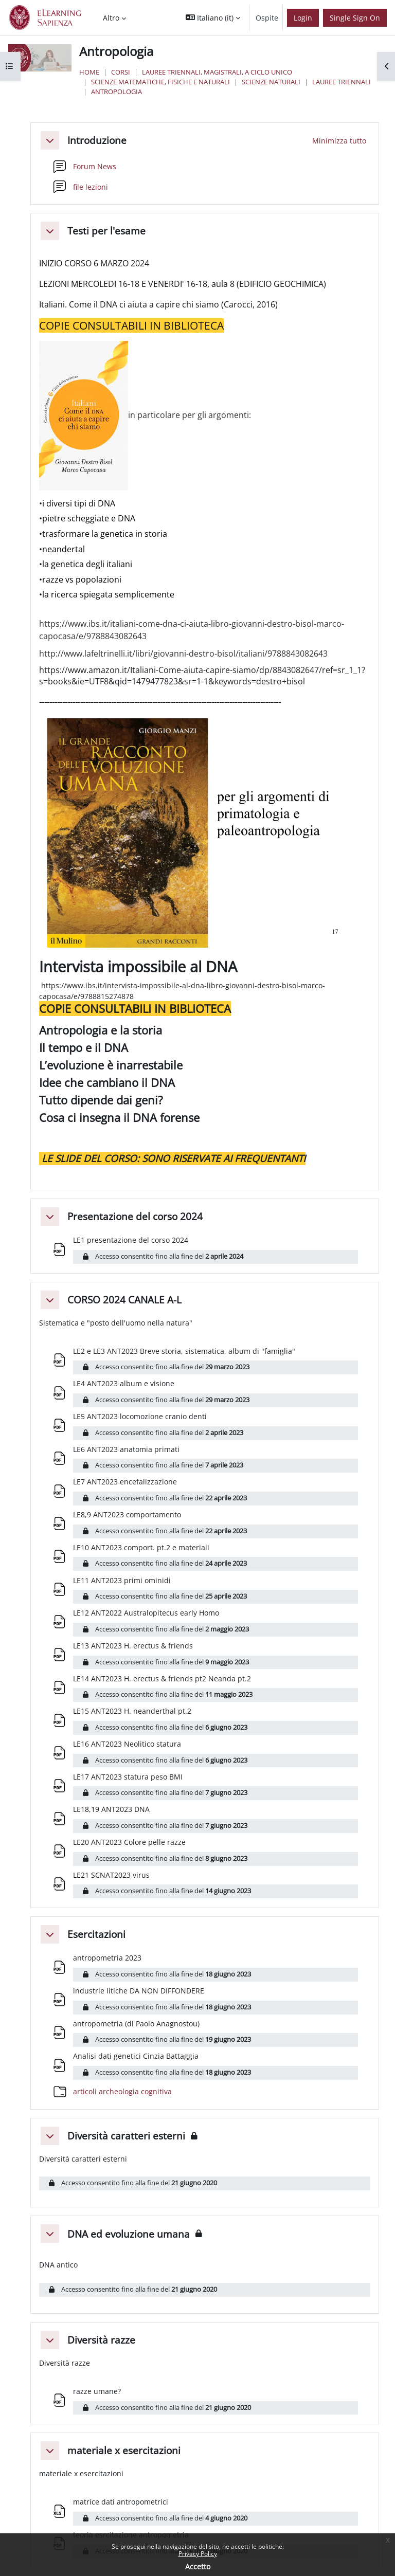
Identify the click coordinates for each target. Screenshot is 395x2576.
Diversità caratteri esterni (126, 2136)
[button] (213, 17)
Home (89, 72)
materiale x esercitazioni (124, 2450)
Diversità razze (101, 2340)
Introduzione (97, 140)
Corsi (120, 72)
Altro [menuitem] (111, 18)
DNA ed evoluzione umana (128, 2234)
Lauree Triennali (341, 81)
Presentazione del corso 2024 (135, 1216)
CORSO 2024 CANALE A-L (124, 1299)
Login (303, 18)
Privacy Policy (197, 2553)
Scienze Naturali (271, 81)
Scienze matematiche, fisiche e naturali (160, 81)
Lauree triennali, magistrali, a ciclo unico (217, 72)
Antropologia (116, 91)
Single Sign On (355, 18)
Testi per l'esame (106, 231)
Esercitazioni (96, 1934)
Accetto (197, 2566)
